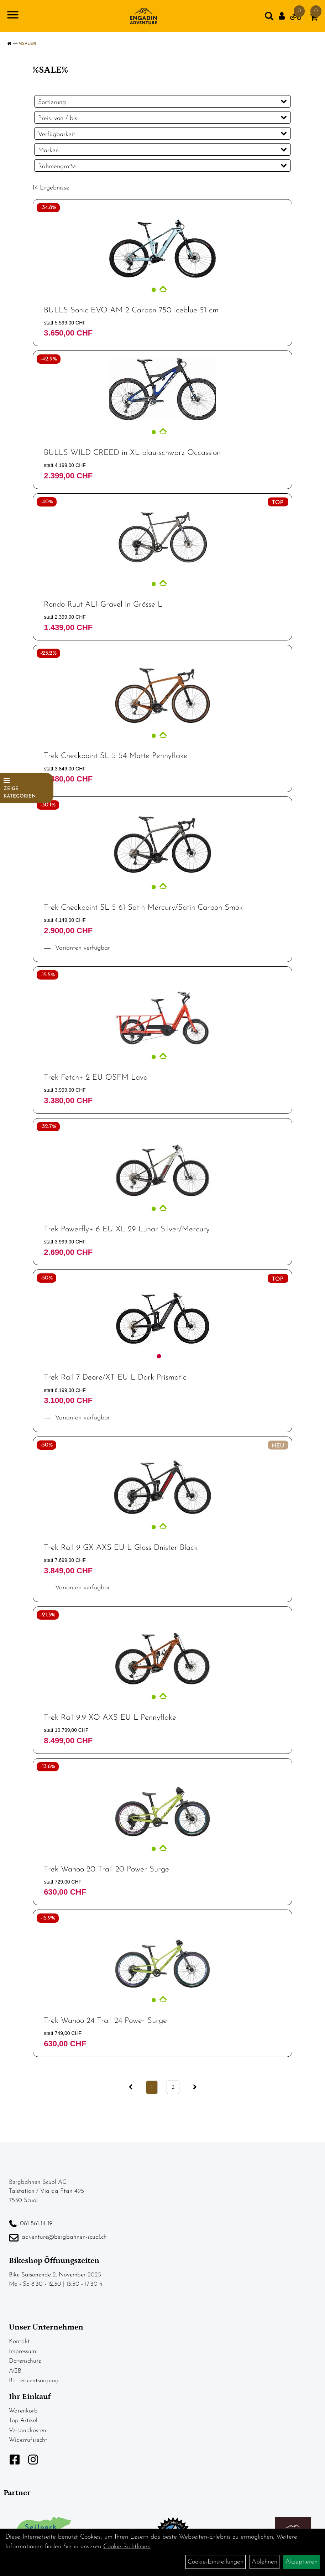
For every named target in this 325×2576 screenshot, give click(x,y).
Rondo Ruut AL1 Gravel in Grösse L (103, 605)
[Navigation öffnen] (13, 16)
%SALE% (27, 44)
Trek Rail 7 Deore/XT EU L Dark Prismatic (115, 1377)
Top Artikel (23, 2420)
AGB (15, 2371)
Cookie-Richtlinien (127, 2546)
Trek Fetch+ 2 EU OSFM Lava (96, 1078)
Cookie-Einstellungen (215, 2562)
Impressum (22, 2351)
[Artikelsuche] (269, 18)
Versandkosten (27, 2430)
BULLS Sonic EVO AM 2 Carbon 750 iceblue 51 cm (131, 310)
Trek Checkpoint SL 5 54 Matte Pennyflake (116, 756)
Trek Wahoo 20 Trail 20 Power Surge (106, 1869)
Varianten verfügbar (81, 948)
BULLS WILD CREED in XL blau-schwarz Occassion (132, 453)
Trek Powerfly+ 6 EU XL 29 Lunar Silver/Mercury (127, 1229)
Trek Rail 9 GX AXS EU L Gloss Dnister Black (121, 1548)
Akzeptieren (301, 2562)
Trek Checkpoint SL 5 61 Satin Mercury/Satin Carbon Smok (143, 908)
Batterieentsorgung (34, 2381)
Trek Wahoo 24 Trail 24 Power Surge (105, 2021)
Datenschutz (25, 2361)
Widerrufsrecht (28, 2440)
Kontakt (19, 2341)
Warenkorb (23, 2411)
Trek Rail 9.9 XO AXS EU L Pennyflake (110, 1718)
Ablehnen (264, 2562)
